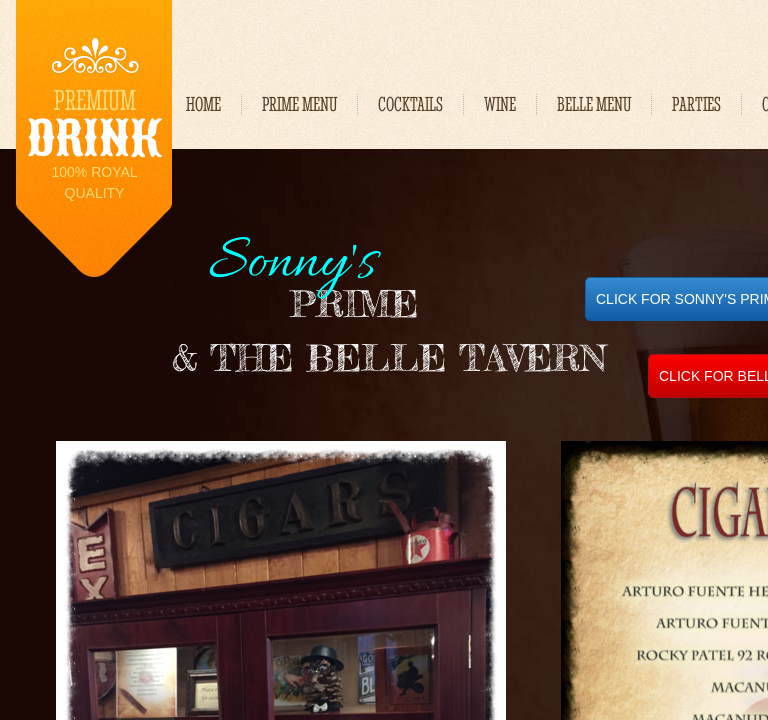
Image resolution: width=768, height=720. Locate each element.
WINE (500, 104)
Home (203, 104)
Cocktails (410, 104)
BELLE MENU (594, 104)
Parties (696, 104)
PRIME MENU (299, 104)
